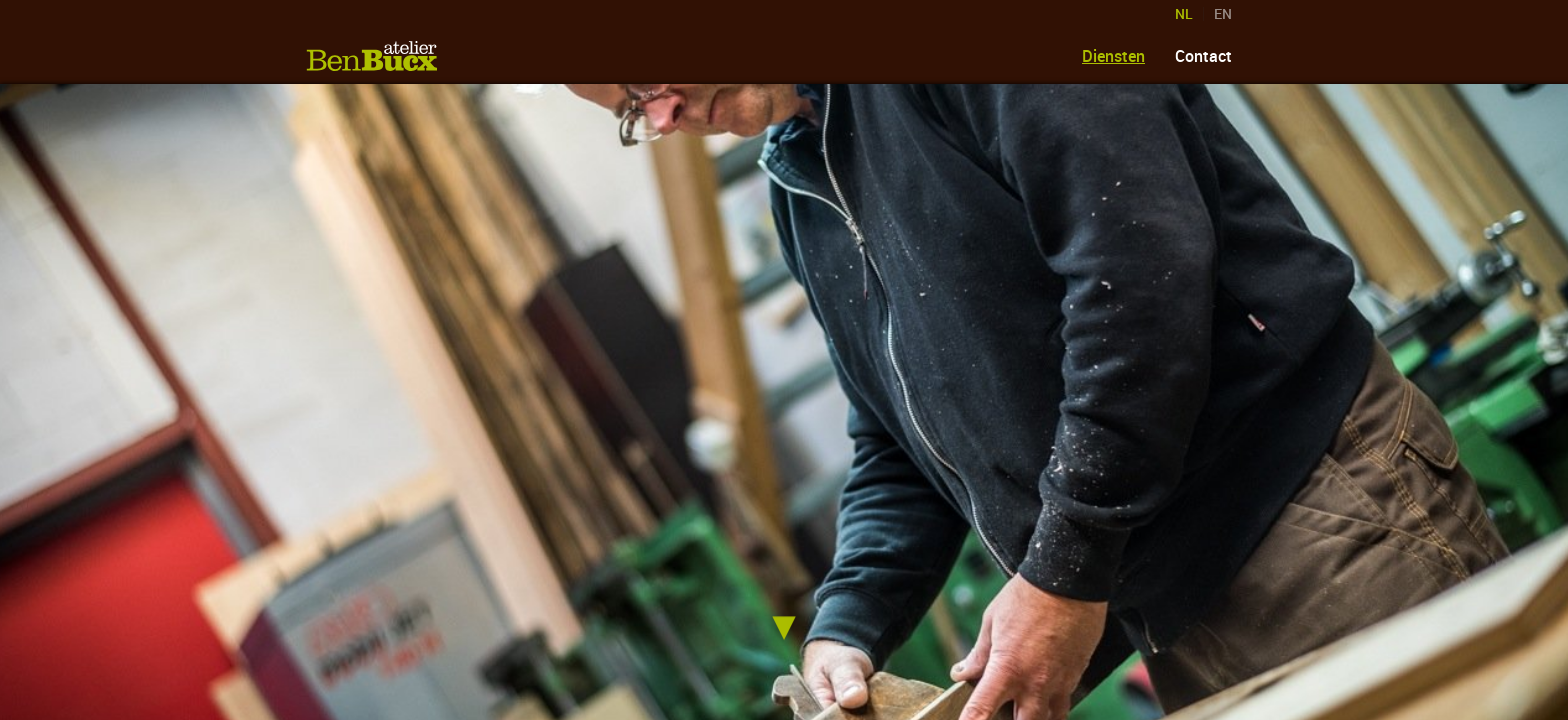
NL (1184, 14)
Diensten (1113, 56)
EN (1223, 14)
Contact (1203, 56)
